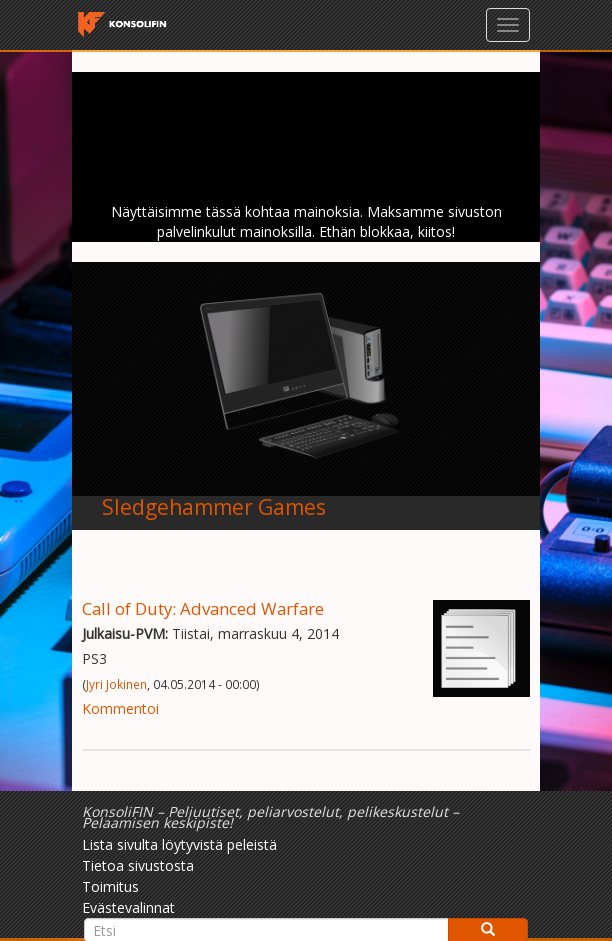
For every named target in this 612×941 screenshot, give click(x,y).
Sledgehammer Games (214, 507)
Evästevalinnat (128, 907)
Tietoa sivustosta (138, 865)
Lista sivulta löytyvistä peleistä (179, 844)
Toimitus (110, 886)
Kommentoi (120, 708)
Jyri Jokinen (116, 684)
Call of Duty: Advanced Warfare (203, 608)
